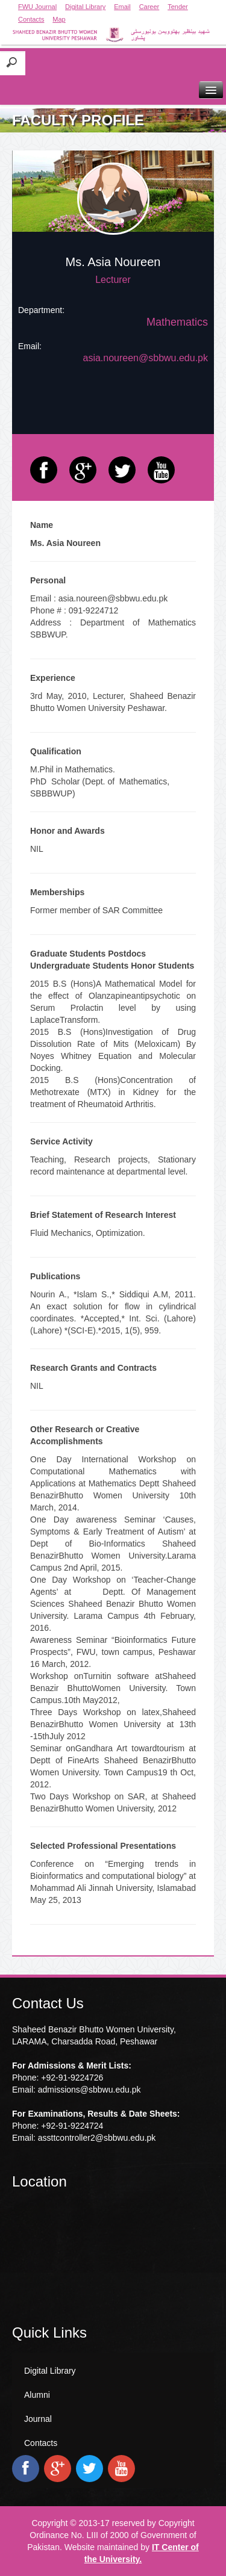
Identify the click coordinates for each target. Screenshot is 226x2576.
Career (149, 6)
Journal (38, 2419)
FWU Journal (37, 6)
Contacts (31, 19)
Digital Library (85, 6)
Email (122, 6)
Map (58, 19)
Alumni (37, 2395)
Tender (178, 6)
